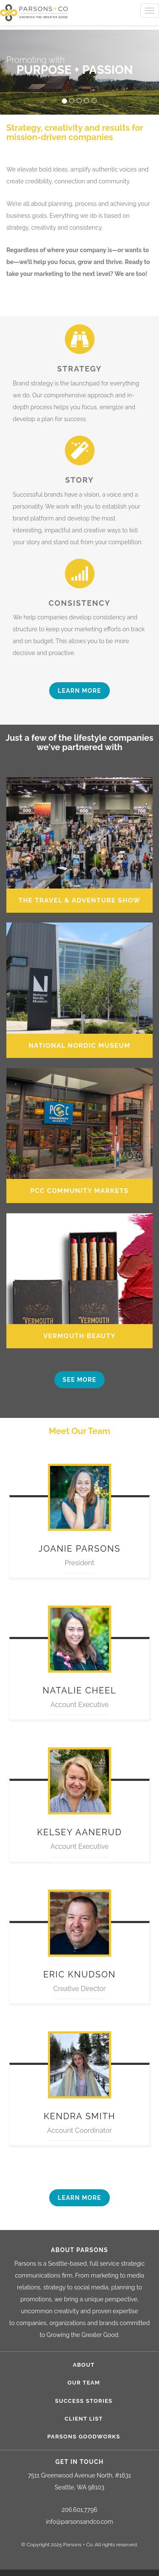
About (84, 2365)
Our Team (83, 2382)
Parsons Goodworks (83, 2436)
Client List (83, 2419)
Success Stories (84, 2401)
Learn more (79, 690)
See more (79, 1379)
